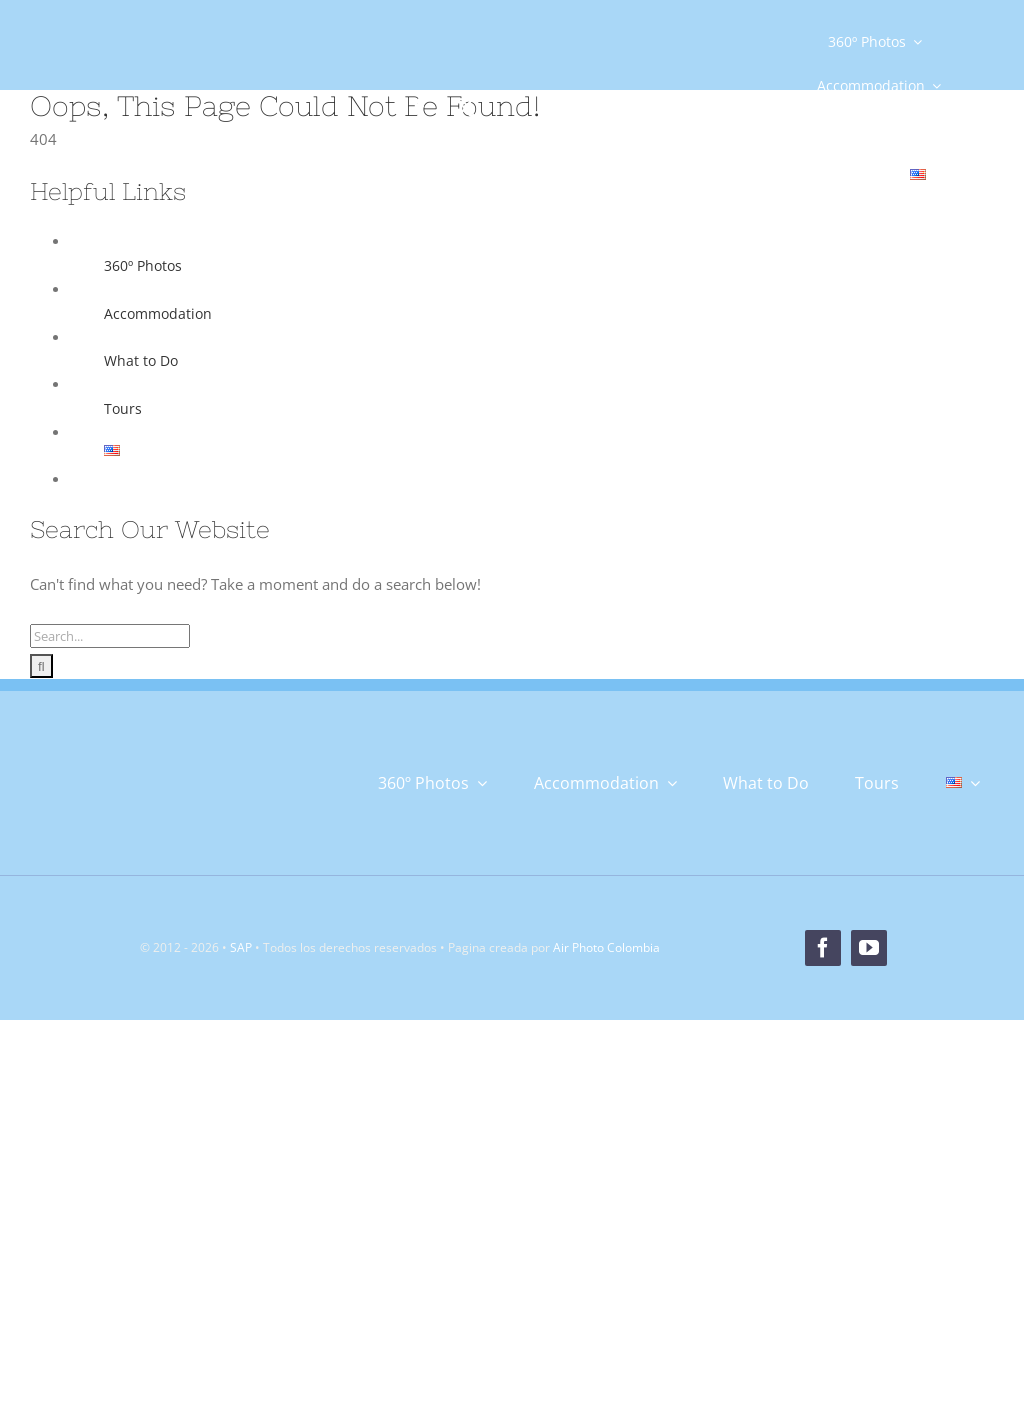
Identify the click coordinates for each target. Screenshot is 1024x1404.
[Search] (41, 666)
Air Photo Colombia (606, 947)
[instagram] (512, 102)
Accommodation (158, 313)
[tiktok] (558, 102)
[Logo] (144, 87)
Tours (123, 408)
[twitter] (466, 108)
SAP (241, 947)
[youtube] (604, 108)
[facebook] (420, 108)
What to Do (141, 360)
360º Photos (143, 265)
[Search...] (110, 636)
